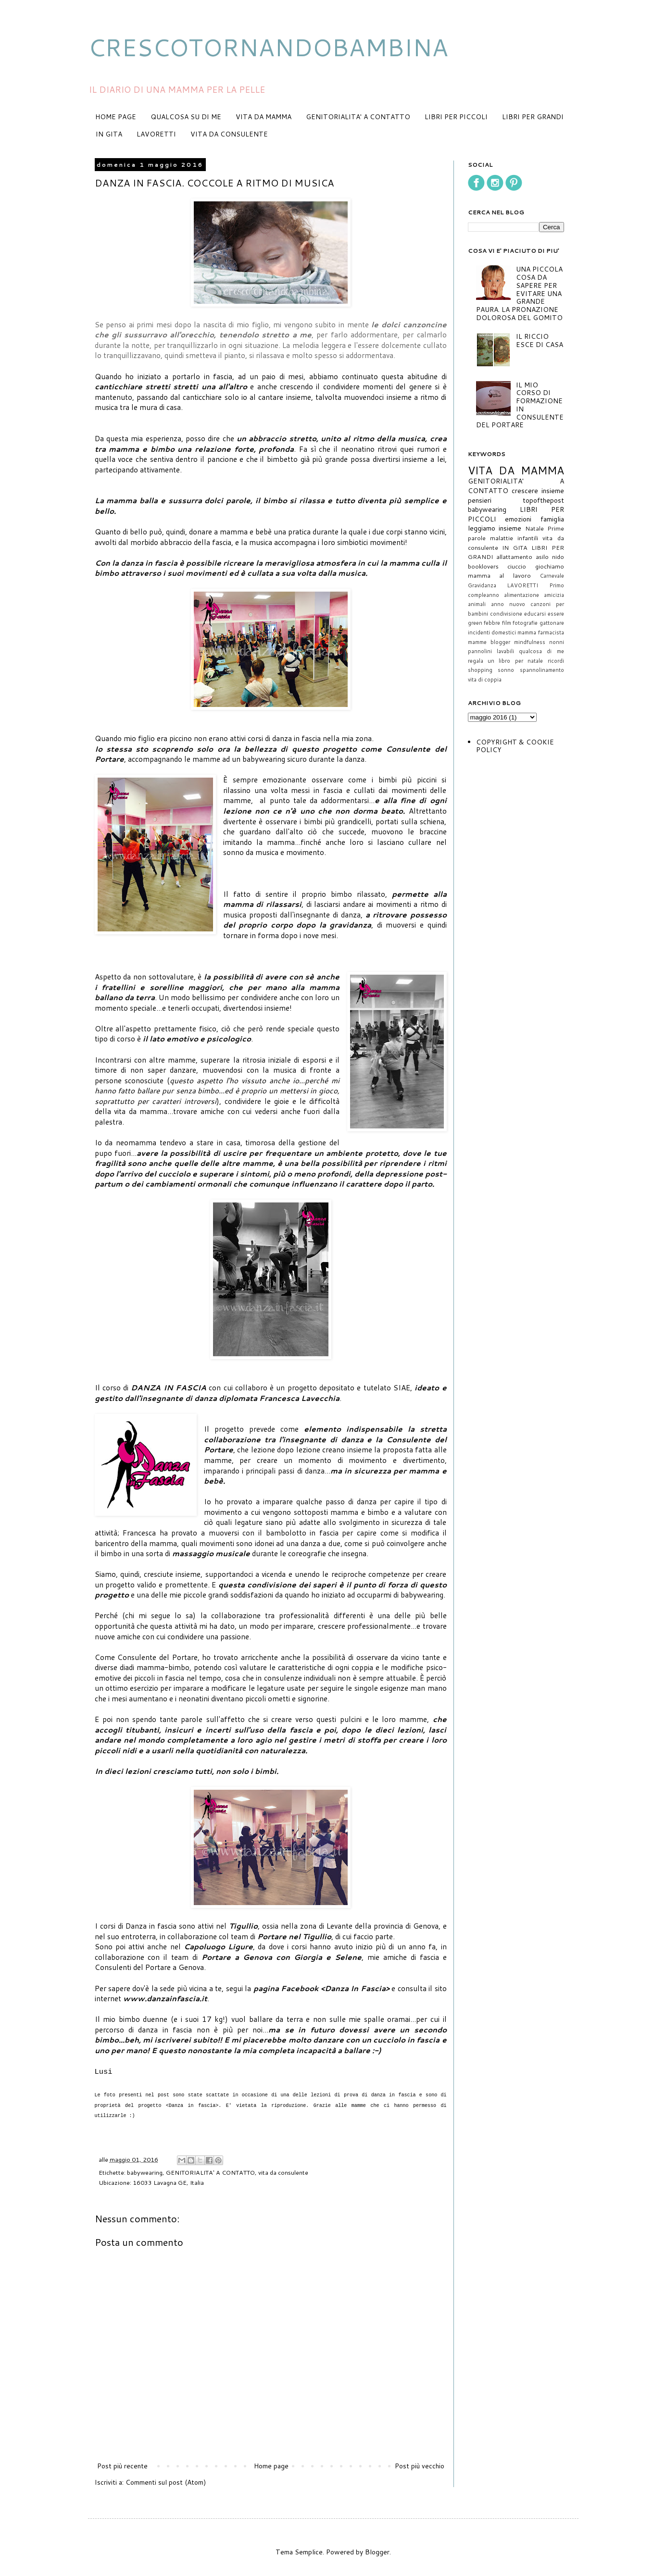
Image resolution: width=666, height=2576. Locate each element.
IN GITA (109, 134)
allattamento (514, 556)
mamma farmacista (540, 632)
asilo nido (550, 556)
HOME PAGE (115, 117)
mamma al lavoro (499, 575)
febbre (492, 623)
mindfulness (529, 642)
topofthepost (543, 500)
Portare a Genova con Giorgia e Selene (281, 1957)
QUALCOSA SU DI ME (186, 117)
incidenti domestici (492, 632)
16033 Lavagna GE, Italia (168, 2182)
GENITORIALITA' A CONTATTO (358, 117)
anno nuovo (508, 604)
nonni (556, 642)
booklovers (483, 566)
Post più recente (122, 2466)
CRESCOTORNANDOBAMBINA (268, 47)
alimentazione (521, 595)
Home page (271, 2466)
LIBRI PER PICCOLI (456, 117)
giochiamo (549, 566)
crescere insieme (538, 490)
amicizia (554, 595)
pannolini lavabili (491, 651)
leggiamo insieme (495, 528)
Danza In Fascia (355, 1988)
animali (477, 604)
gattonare (552, 623)
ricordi (556, 661)
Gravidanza (482, 585)
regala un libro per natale (505, 661)
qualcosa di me (541, 651)
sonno (506, 670)
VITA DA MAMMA (263, 117)
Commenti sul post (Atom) (166, 2482)
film (506, 623)
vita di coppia (485, 679)
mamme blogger (489, 642)
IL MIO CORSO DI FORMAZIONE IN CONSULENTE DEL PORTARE (520, 405)
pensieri (479, 500)
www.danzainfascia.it (165, 1998)
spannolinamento (542, 670)
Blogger (377, 2552)
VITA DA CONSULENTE (229, 134)
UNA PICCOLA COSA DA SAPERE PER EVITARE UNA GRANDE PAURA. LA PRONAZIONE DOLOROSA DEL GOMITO (519, 293)
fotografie (525, 623)
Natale (534, 528)
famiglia (552, 519)
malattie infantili (514, 537)
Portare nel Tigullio (294, 1936)
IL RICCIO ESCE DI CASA (539, 340)
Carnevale (552, 576)
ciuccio (516, 566)
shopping (480, 670)
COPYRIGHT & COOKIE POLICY (515, 746)
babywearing (145, 2172)
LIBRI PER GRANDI (533, 117)
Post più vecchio (419, 2466)
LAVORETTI (156, 134)
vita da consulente (283, 2172)
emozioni (518, 519)
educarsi (535, 614)
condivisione (506, 614)
